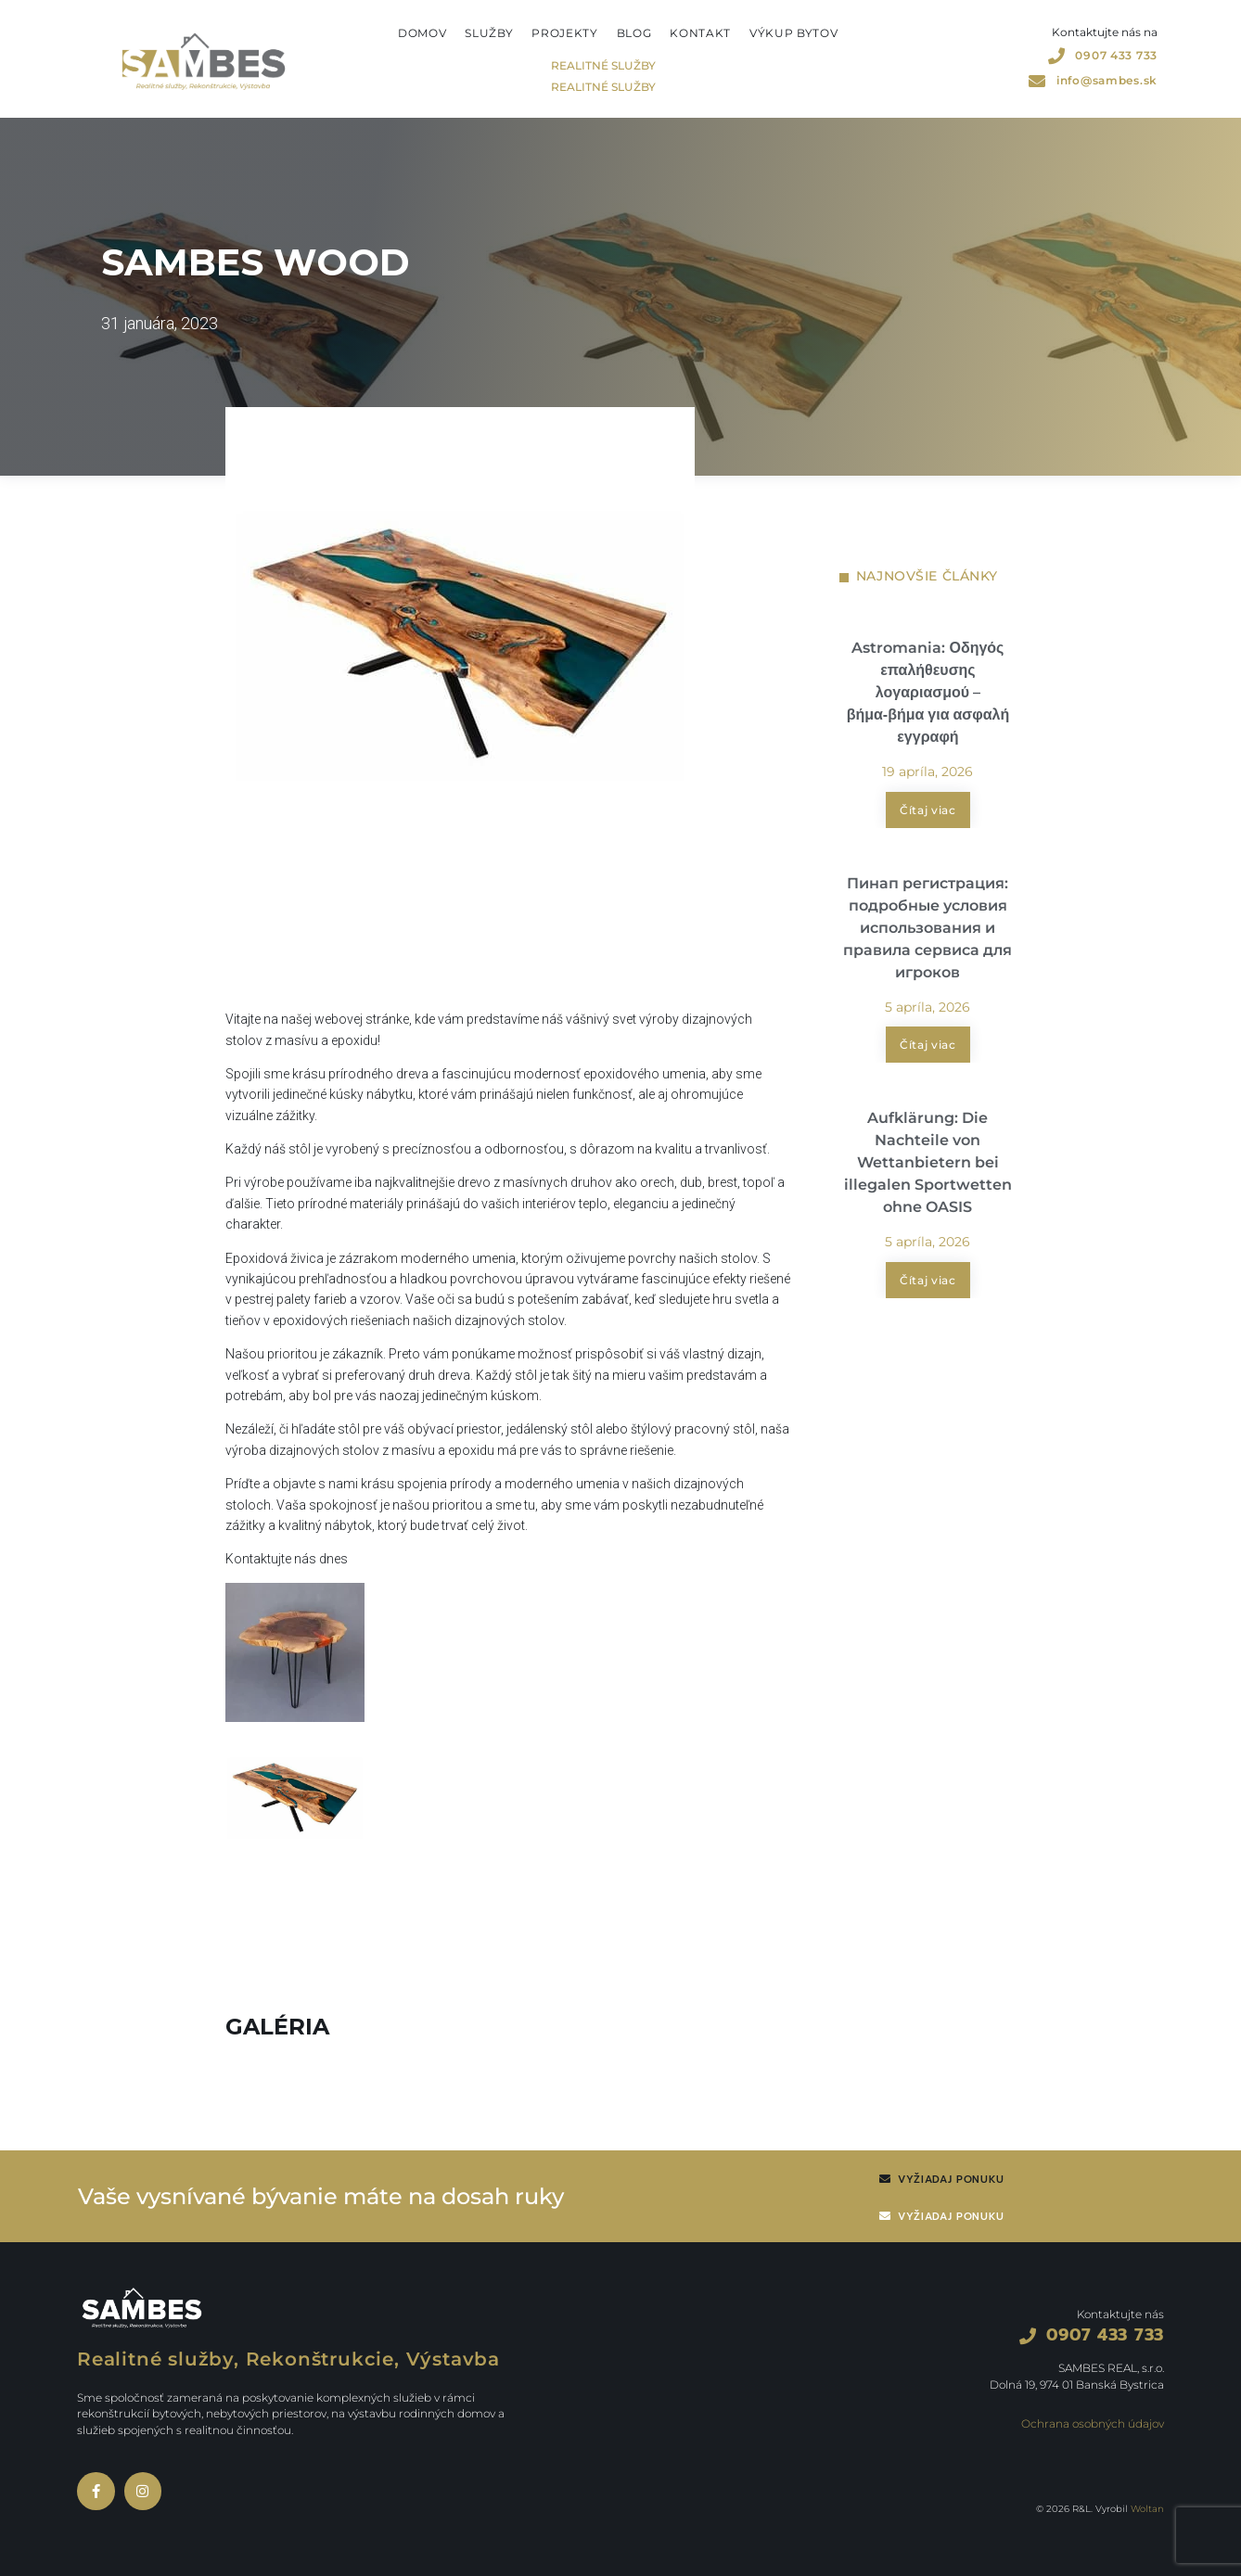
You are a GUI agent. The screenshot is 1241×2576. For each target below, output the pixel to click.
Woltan (1147, 2509)
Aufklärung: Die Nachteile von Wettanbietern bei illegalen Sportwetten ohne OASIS (928, 1164)
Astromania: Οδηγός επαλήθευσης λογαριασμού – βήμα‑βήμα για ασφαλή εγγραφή (928, 692)
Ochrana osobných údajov (1092, 2423)
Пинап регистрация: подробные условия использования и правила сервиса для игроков (927, 928)
